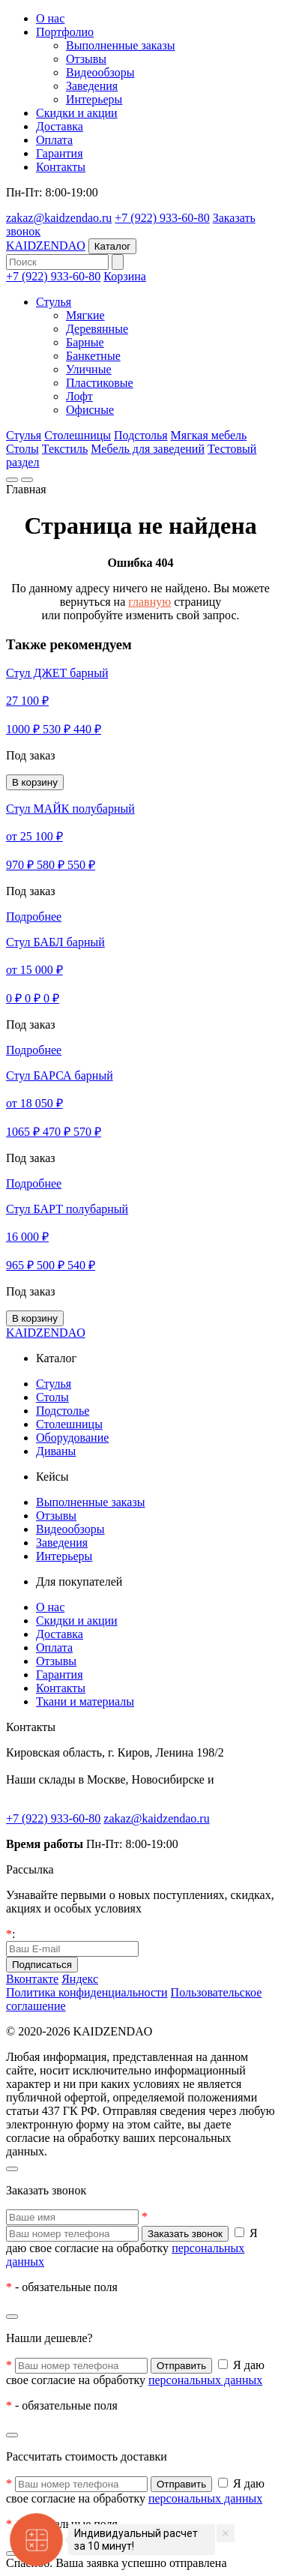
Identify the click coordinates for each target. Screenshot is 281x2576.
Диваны (56, 1451)
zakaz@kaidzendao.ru (59, 217)
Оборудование (72, 1437)
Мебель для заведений (148, 448)
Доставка (59, 126)
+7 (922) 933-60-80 (162, 217)
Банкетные (93, 355)
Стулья (53, 301)
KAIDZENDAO (45, 245)
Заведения (92, 85)
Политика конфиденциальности (87, 1992)
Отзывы (86, 58)
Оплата (54, 139)
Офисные (90, 409)
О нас (50, 18)
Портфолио (65, 31)
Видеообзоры (100, 72)
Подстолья (141, 435)
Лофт (79, 396)
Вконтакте (32, 1978)
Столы (22, 448)
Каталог (112, 246)
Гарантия (59, 153)
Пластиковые (99, 382)
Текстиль (65, 448)
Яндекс (79, 1978)
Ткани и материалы (85, 1701)
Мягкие (85, 315)
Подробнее (33, 916)
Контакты (60, 166)
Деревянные (97, 328)
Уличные (89, 369)
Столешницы (77, 435)
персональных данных (205, 2380)
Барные (85, 342)
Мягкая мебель (209, 435)
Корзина (124, 276)
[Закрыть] (12, 2169)
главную (149, 601)
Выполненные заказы (120, 45)
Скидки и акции (77, 112)
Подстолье (62, 1410)
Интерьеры (94, 99)
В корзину (35, 782)
